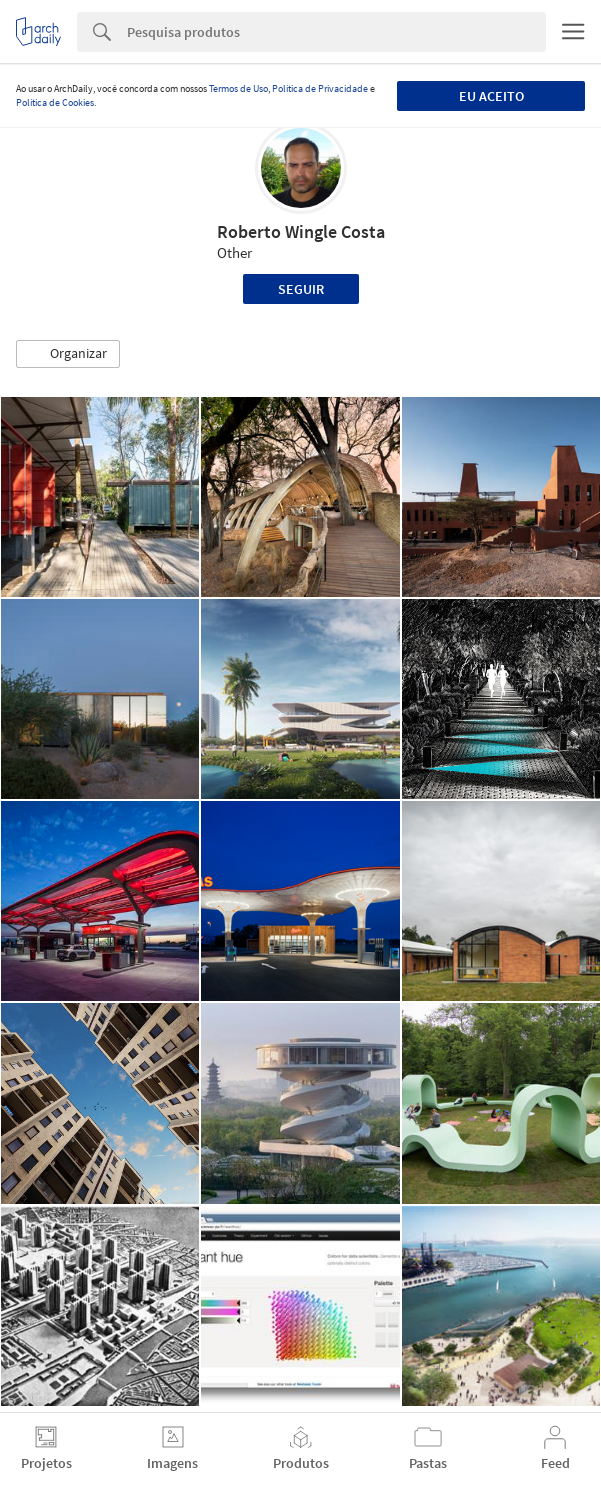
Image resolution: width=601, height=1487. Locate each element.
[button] (68, 354)
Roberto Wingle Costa (301, 231)
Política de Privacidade (320, 88)
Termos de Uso (238, 88)
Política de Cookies (55, 102)
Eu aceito (491, 96)
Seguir (301, 289)
